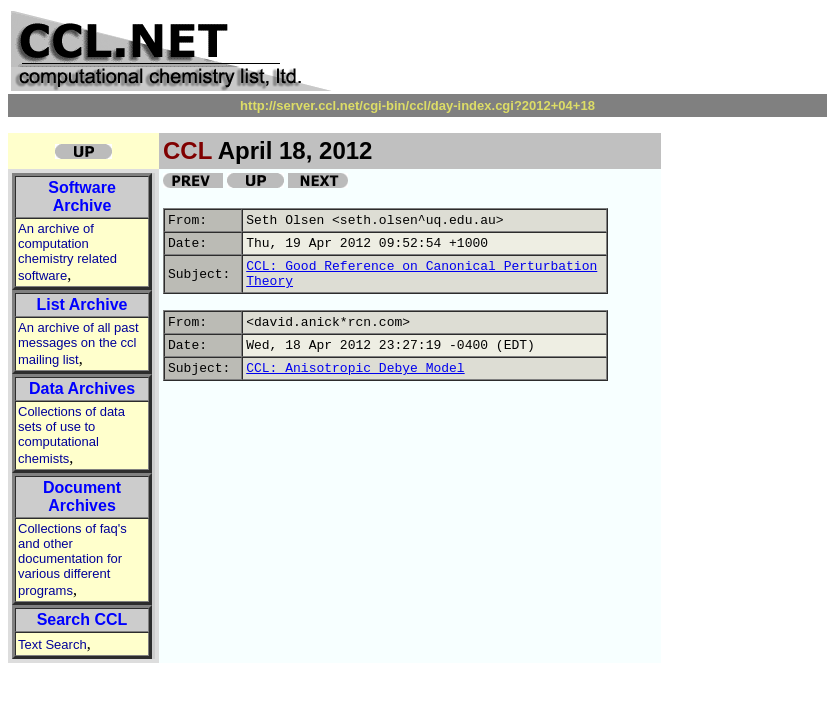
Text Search (52, 644)
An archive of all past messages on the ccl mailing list (78, 343)
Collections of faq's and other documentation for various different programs (72, 559)
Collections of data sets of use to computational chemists (71, 435)
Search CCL (82, 619)
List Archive (82, 304)
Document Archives (82, 496)
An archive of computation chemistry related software (67, 252)
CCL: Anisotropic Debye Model (355, 368)
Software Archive (82, 196)
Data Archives (82, 388)
